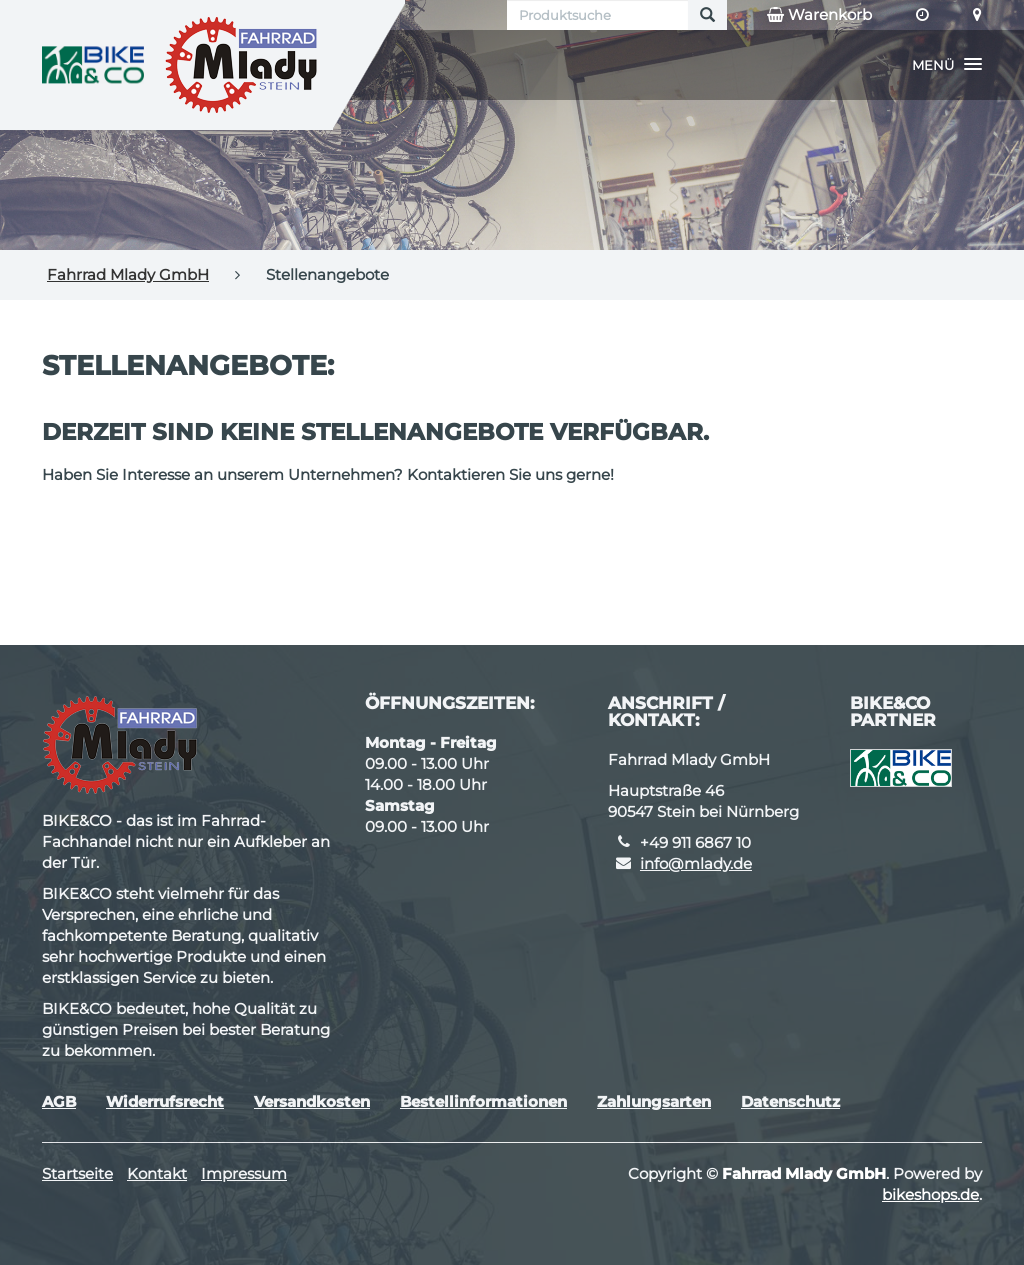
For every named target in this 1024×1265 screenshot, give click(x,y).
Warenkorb (819, 15)
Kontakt (157, 1173)
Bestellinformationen (483, 1101)
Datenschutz (790, 1101)
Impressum (244, 1173)
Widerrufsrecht (165, 1101)
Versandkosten (312, 1101)
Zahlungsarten (654, 1101)
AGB (59, 1101)
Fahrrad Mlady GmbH (128, 274)
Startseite (77, 1173)
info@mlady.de (696, 863)
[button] (947, 65)
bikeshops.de (930, 1194)
